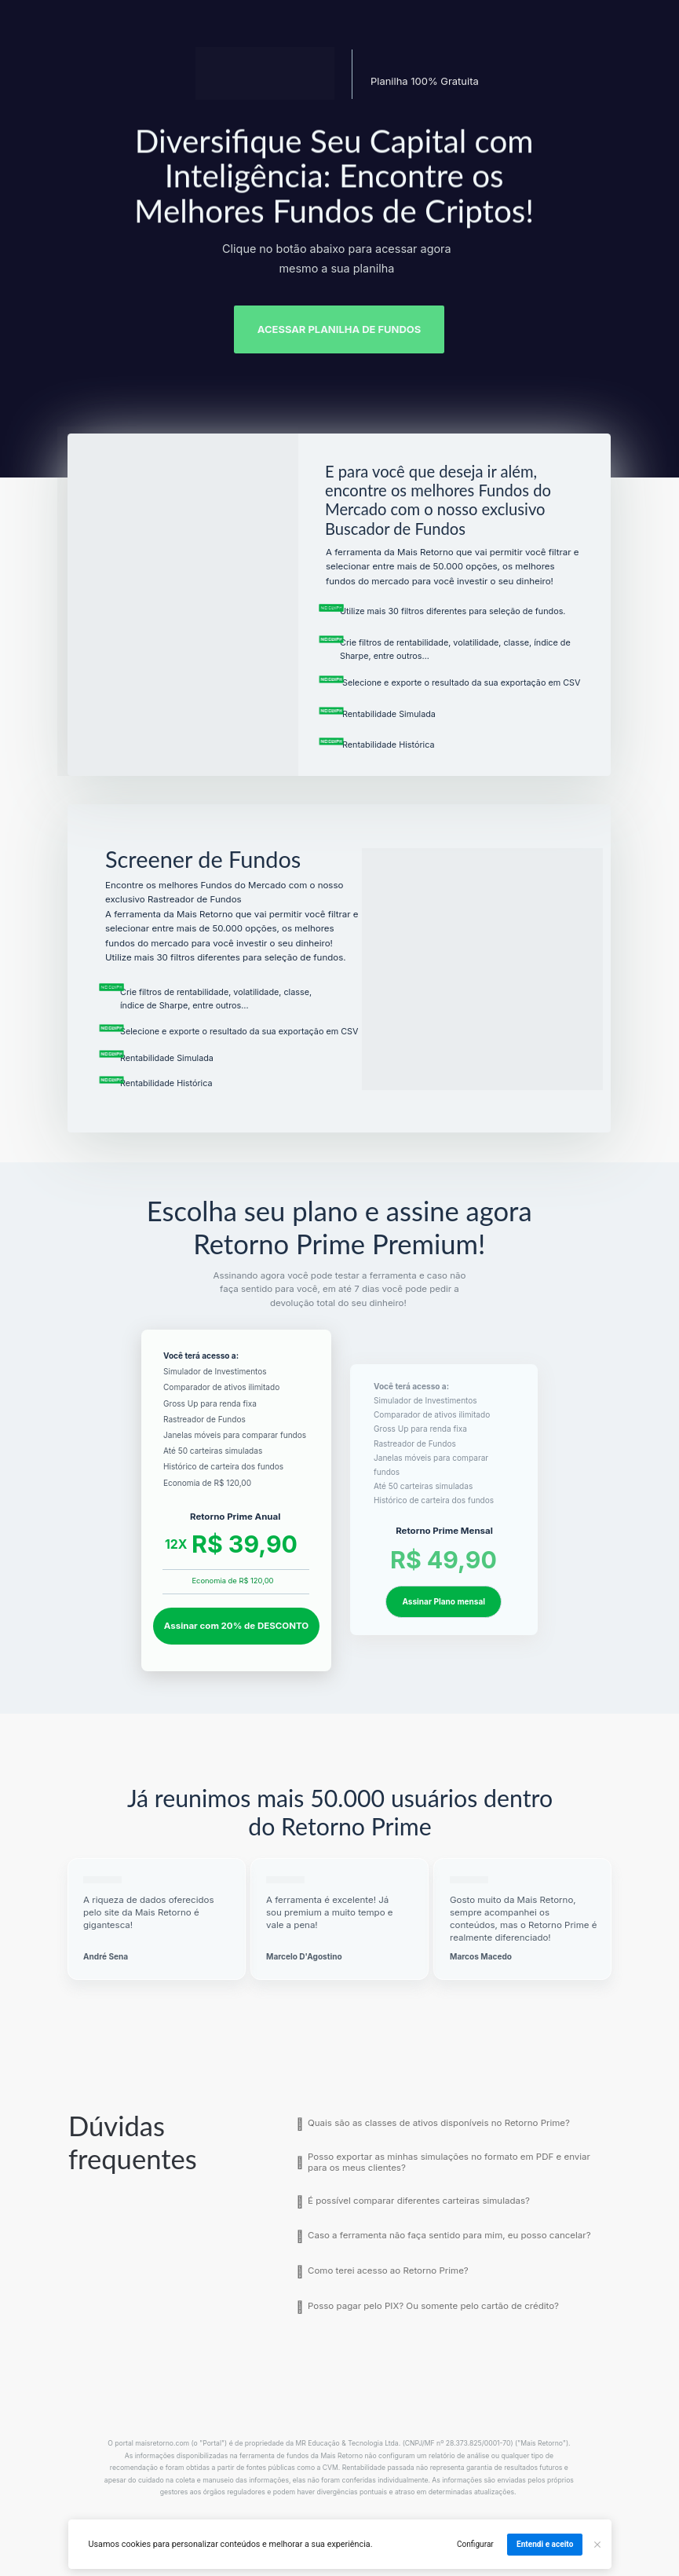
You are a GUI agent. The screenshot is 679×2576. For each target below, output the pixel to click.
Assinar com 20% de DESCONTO (236, 1625)
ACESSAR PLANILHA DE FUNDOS (339, 329)
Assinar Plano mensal (444, 1601)
